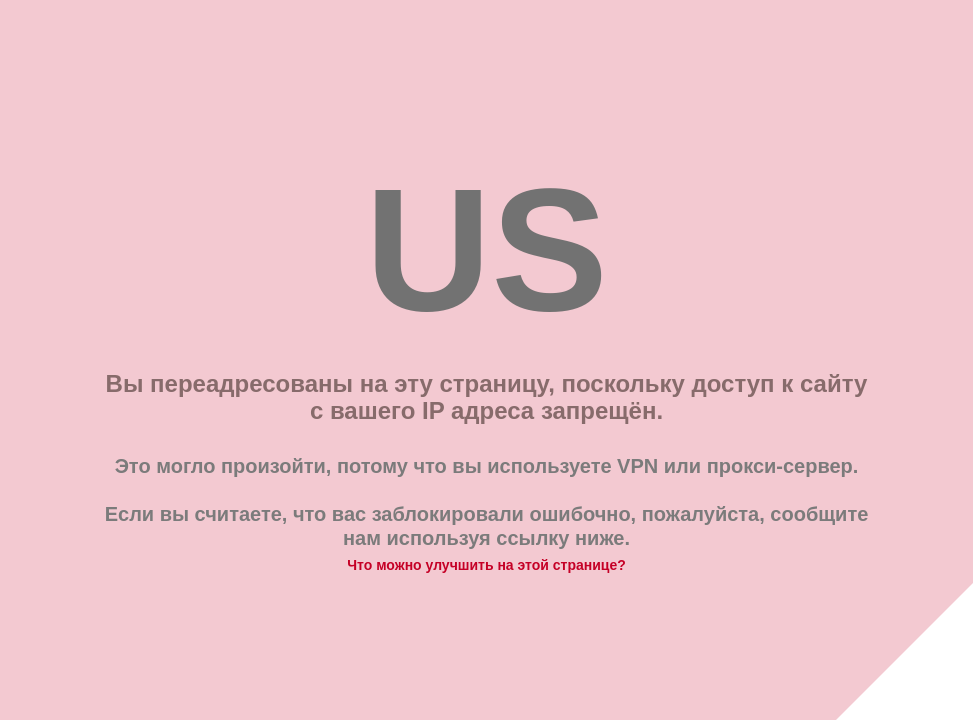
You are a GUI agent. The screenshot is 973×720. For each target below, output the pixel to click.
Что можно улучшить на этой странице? (486, 565)
